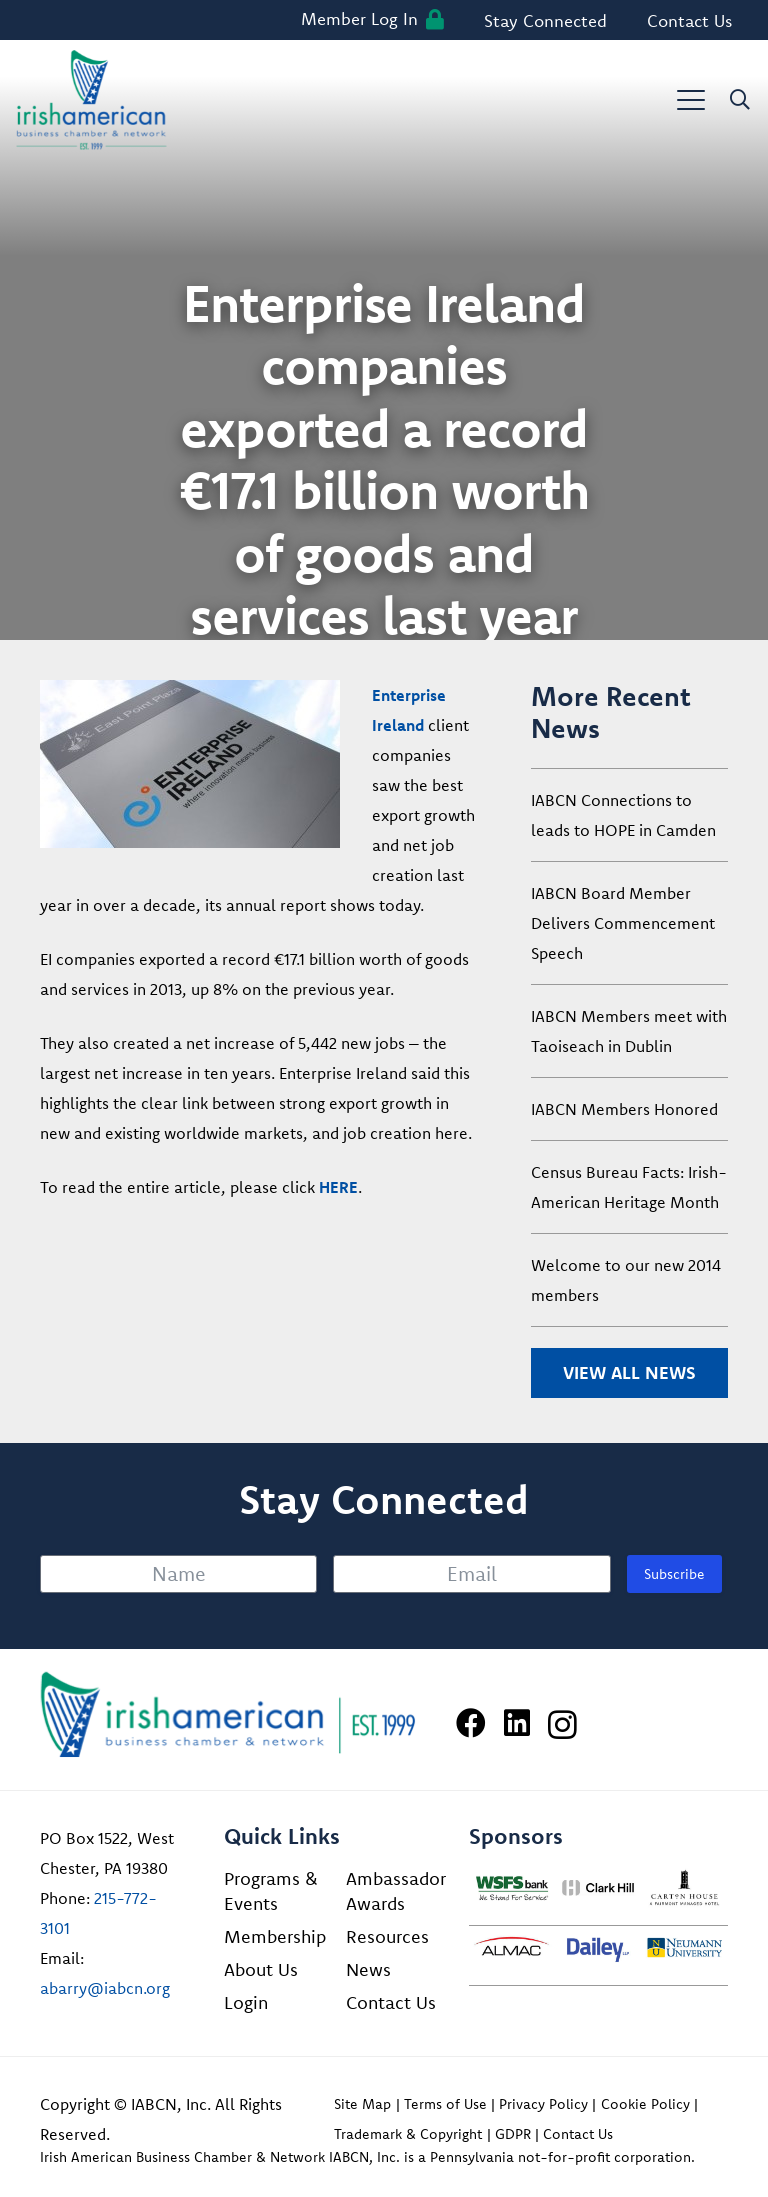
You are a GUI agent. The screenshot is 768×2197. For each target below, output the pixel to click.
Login (246, 2002)
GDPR (513, 2134)
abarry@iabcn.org (105, 1988)
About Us (261, 1969)
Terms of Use (445, 2104)
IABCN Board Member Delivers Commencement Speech (623, 923)
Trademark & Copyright (408, 2134)
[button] (691, 100)
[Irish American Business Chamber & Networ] (228, 1714)
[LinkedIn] (517, 1723)
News (368, 1969)
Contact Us (391, 2002)
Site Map (362, 2104)
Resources (387, 1936)
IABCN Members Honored (624, 1109)
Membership (275, 1936)
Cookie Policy (645, 2104)
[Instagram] (562, 1724)
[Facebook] (471, 1723)
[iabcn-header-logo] (91, 100)
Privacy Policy (543, 2104)
